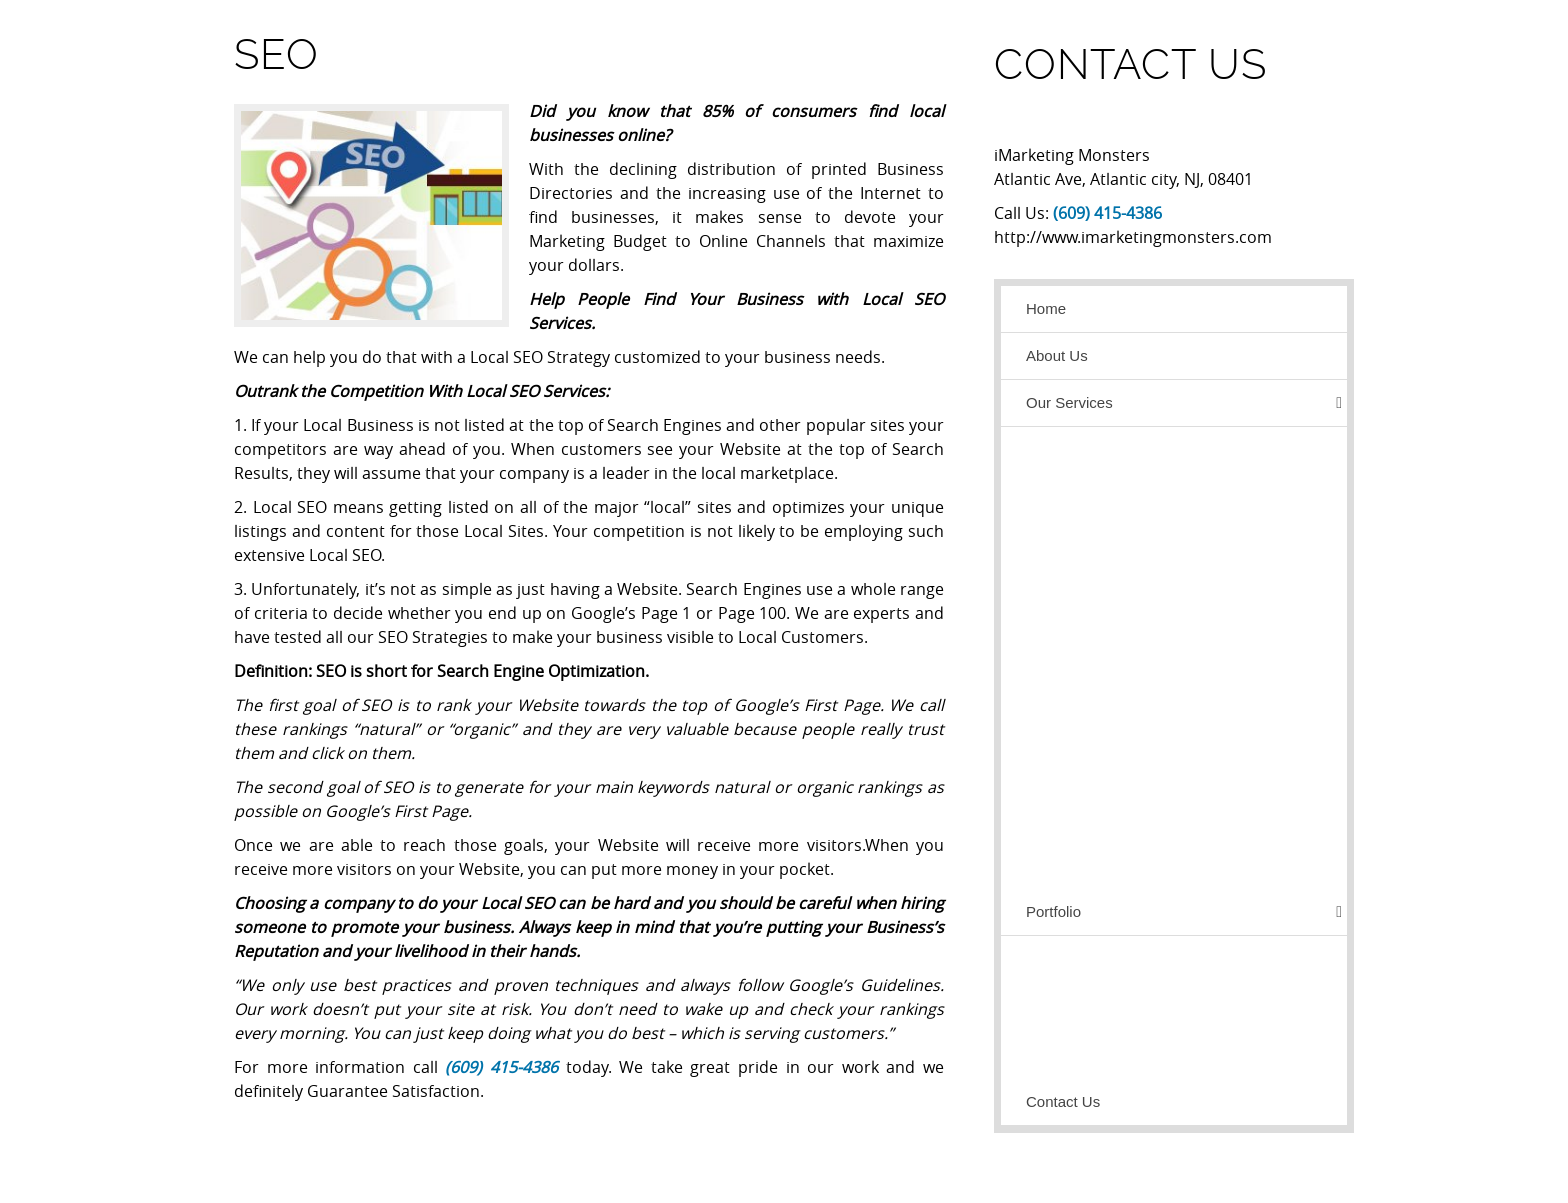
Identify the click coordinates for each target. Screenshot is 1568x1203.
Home (1046, 308)
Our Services (1184, 403)
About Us (1057, 355)
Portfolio (1184, 912)
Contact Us (1063, 1101)
